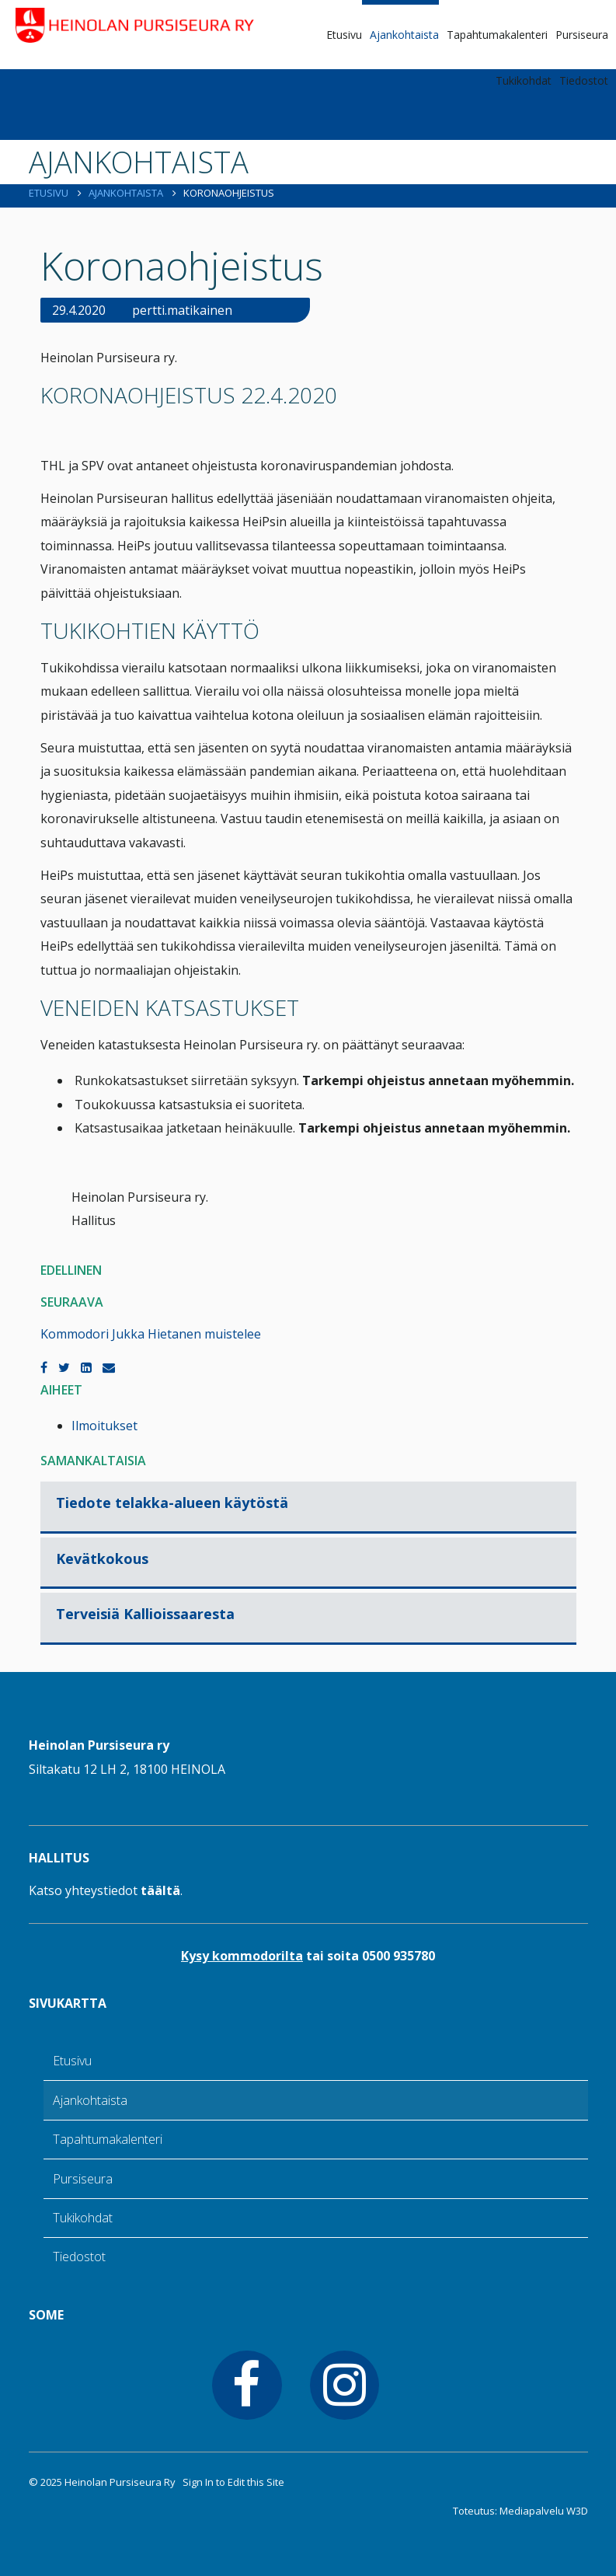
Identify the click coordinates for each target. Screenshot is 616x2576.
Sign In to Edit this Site (232, 2482)
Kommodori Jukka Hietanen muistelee (150, 1333)
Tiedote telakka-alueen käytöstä (172, 1502)
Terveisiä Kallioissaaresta (145, 1613)
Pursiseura (581, 34)
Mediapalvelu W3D (543, 2511)
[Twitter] (64, 1367)
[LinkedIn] (86, 1367)
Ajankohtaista (404, 34)
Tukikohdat (524, 80)
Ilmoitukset (104, 1425)
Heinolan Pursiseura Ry (120, 2482)
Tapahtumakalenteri (497, 34)
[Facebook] (43, 1367)
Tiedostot (583, 80)
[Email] (109, 1367)
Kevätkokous (102, 1558)
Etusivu (344, 34)
